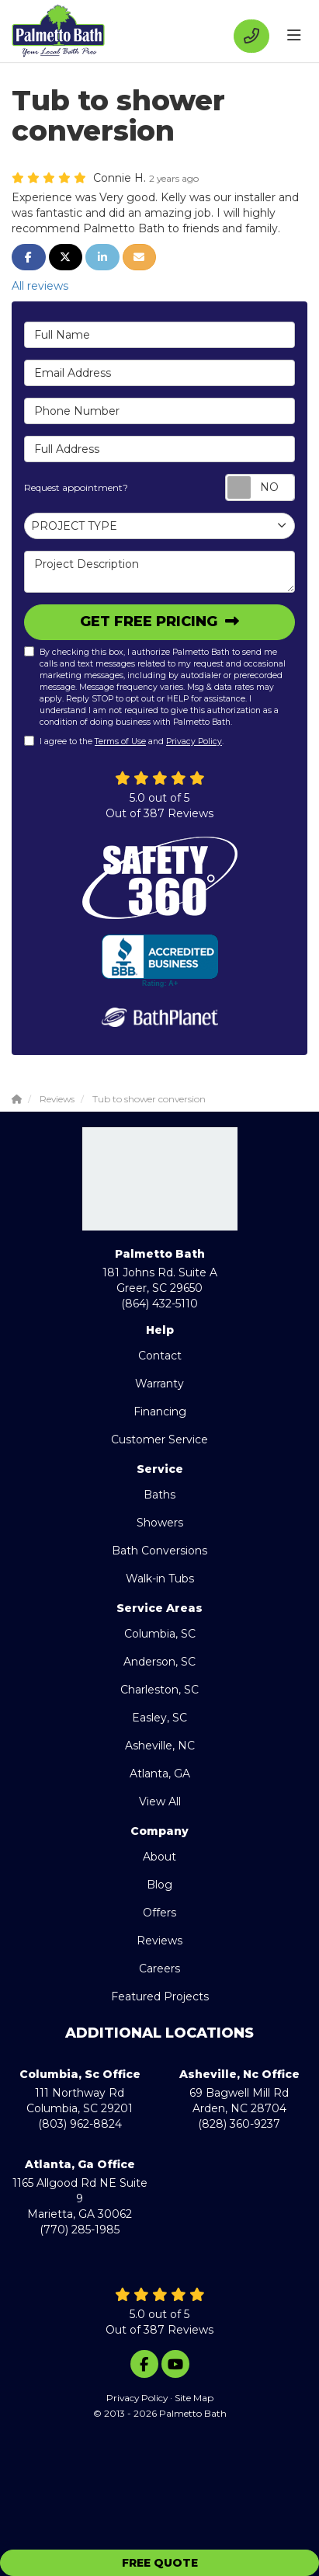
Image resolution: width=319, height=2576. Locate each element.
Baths (159, 1495)
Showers (160, 1523)
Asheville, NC (160, 1746)
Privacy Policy (194, 741)
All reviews (40, 286)
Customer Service (159, 1439)
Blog (159, 1885)
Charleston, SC (159, 1690)
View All (160, 1801)
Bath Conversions (159, 1551)
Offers (159, 1913)
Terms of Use (120, 741)
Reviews (159, 1941)
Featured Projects (160, 1996)
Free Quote (160, 2563)
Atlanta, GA (160, 1774)
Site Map (194, 2398)
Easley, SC (159, 1718)
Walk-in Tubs (160, 1579)
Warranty (159, 1384)
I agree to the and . (124, 741)
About (159, 1857)
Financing (159, 1412)
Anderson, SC (159, 1662)
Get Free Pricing (150, 621)
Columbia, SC (160, 1634)
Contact (160, 1356)
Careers (159, 1969)
